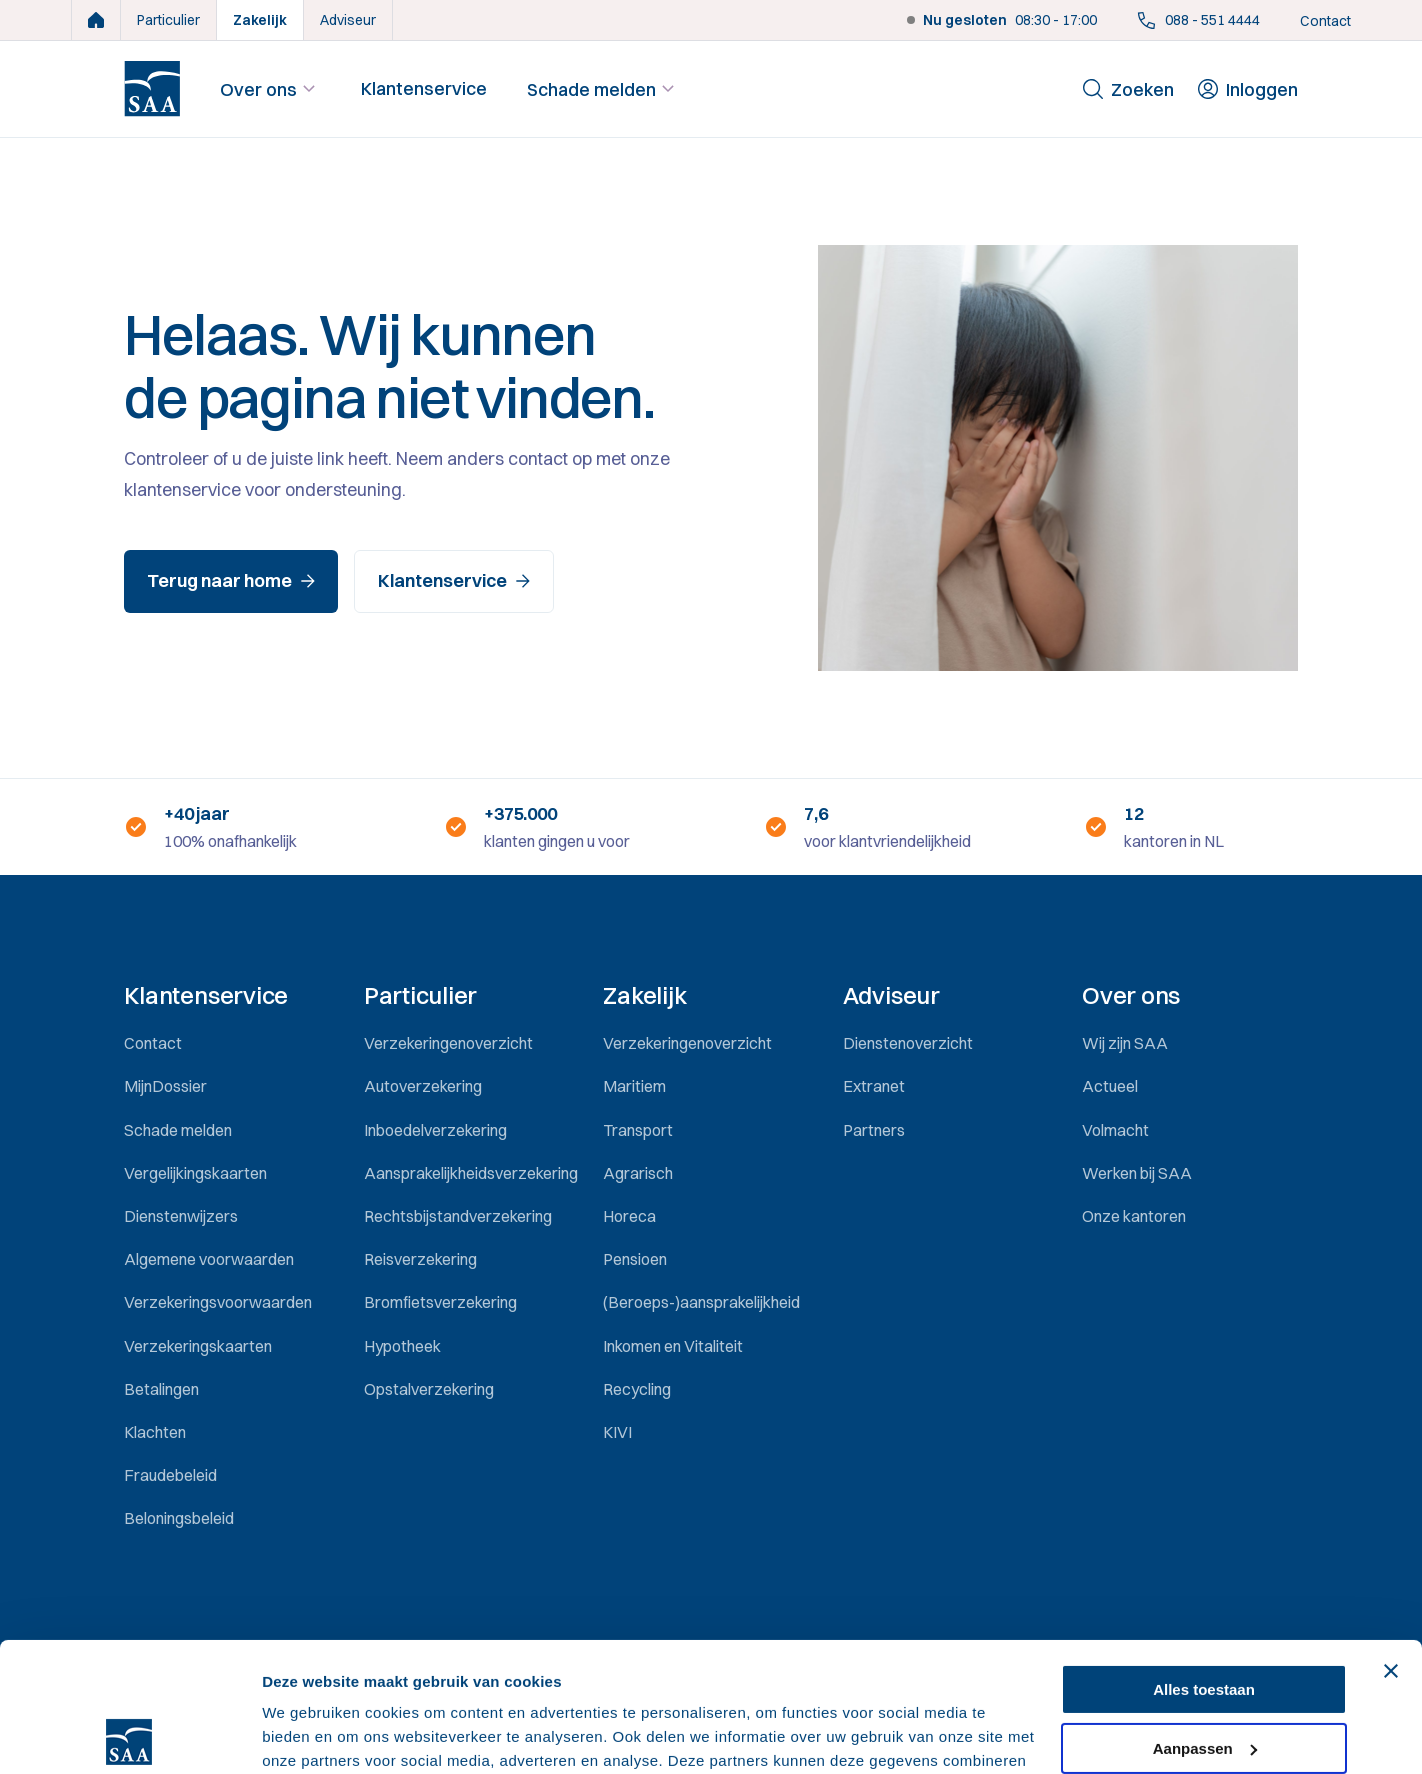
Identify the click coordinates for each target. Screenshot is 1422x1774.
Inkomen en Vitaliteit (673, 1346)
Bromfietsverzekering (440, 1302)
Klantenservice (424, 88)
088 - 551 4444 (1198, 20)
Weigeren (1203, 1677)
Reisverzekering (420, 1259)
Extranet (874, 1086)
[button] (231, 995)
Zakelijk (260, 20)
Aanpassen (1205, 1618)
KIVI (617, 1432)
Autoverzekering (423, 1086)
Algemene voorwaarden (209, 1259)
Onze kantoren (1134, 1216)
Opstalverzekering (429, 1389)
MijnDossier (165, 1086)
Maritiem (634, 1086)
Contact (1325, 21)
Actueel (1110, 1086)
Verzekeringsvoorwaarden (218, 1302)
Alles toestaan (1204, 1560)
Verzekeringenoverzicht (448, 1043)
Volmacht (1115, 1130)
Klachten (155, 1432)
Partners (874, 1130)
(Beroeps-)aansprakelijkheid (701, 1302)
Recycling (637, 1389)
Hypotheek (402, 1346)
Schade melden (603, 89)
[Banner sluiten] (1391, 1542)
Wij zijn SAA (1125, 1043)
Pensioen (635, 1259)
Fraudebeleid (170, 1475)
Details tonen (309, 1734)
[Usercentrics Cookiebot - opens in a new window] (129, 1735)
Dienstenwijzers (181, 1216)
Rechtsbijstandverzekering (458, 1216)
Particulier (168, 20)
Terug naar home (231, 580)
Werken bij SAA (1137, 1173)
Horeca (629, 1216)
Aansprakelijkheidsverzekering (471, 1173)
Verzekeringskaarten (198, 1346)
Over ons (270, 89)
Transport (638, 1130)
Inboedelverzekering (435, 1130)
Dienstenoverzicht (908, 1043)
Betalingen (161, 1389)
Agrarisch (638, 1173)
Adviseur (348, 20)
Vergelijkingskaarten (195, 1173)
